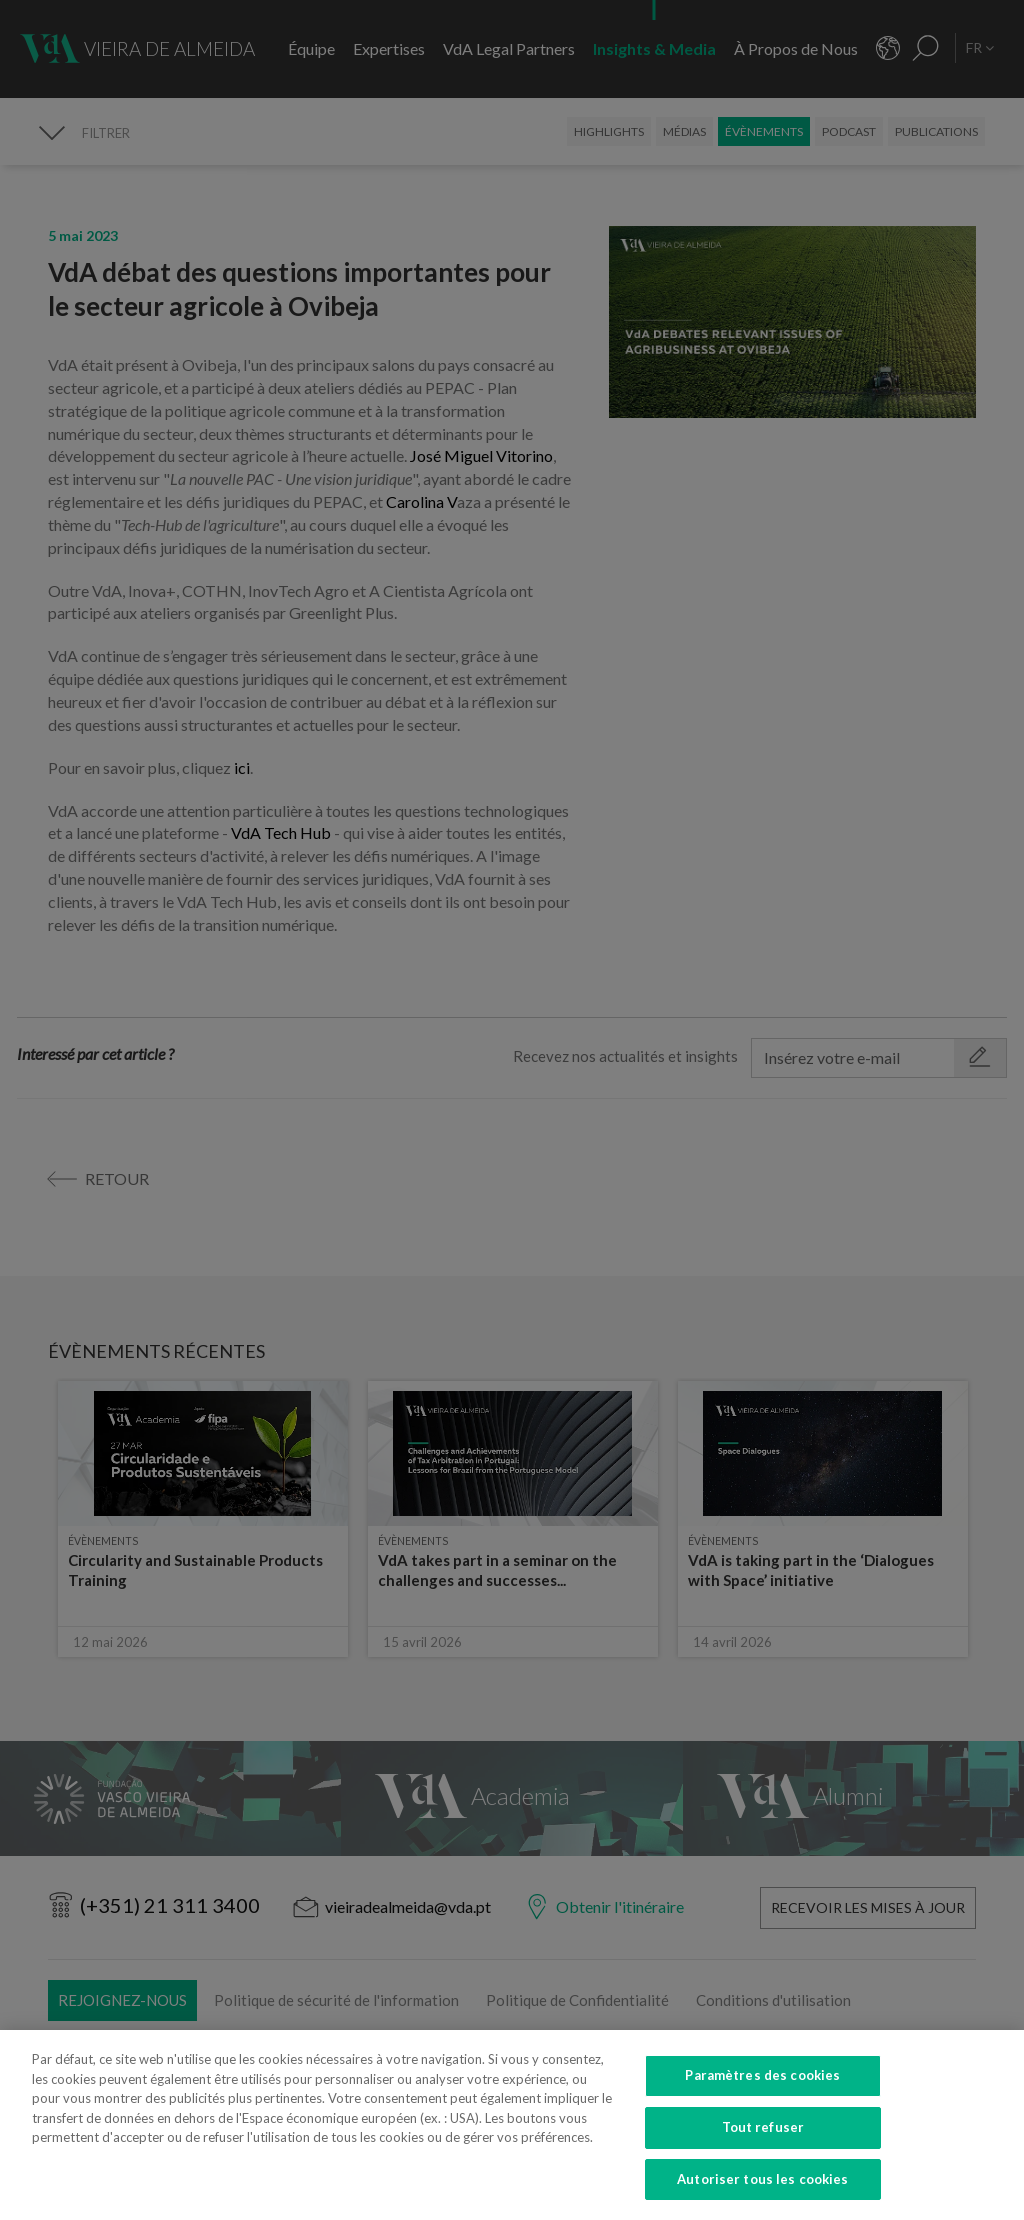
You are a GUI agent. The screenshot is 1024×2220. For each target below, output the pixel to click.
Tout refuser (763, 2142)
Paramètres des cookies (762, 2091)
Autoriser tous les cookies (762, 2194)
